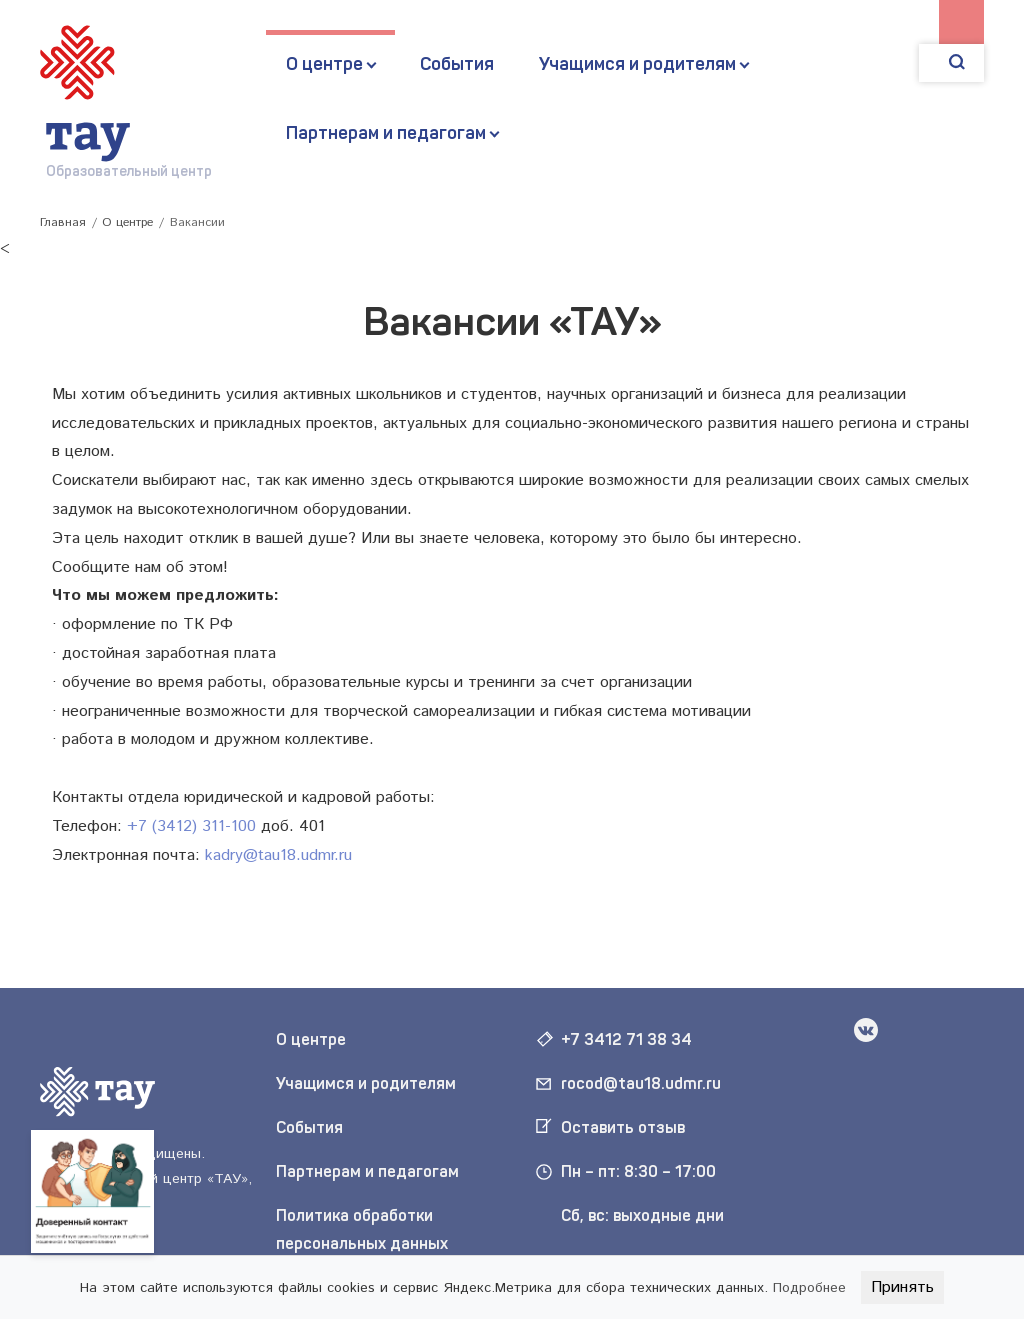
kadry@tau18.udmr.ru (278, 855)
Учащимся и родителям (637, 64)
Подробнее (809, 1288)
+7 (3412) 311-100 (191, 826)
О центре (324, 64)
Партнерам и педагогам (386, 133)
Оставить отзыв (623, 1127)
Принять (902, 1287)
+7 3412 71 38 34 (626, 1039)
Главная (63, 222)
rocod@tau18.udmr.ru (641, 1083)
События (457, 64)
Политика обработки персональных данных (362, 1230)
